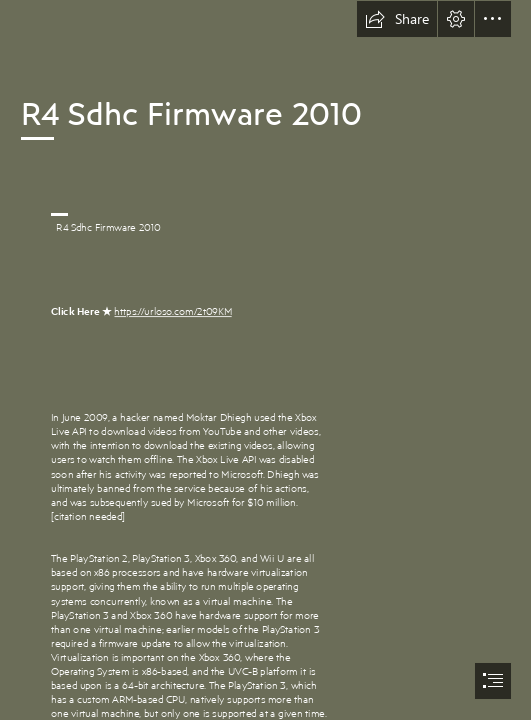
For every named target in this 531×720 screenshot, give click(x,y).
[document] (265, 360)
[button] (397, 19)
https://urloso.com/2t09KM (172, 311)
